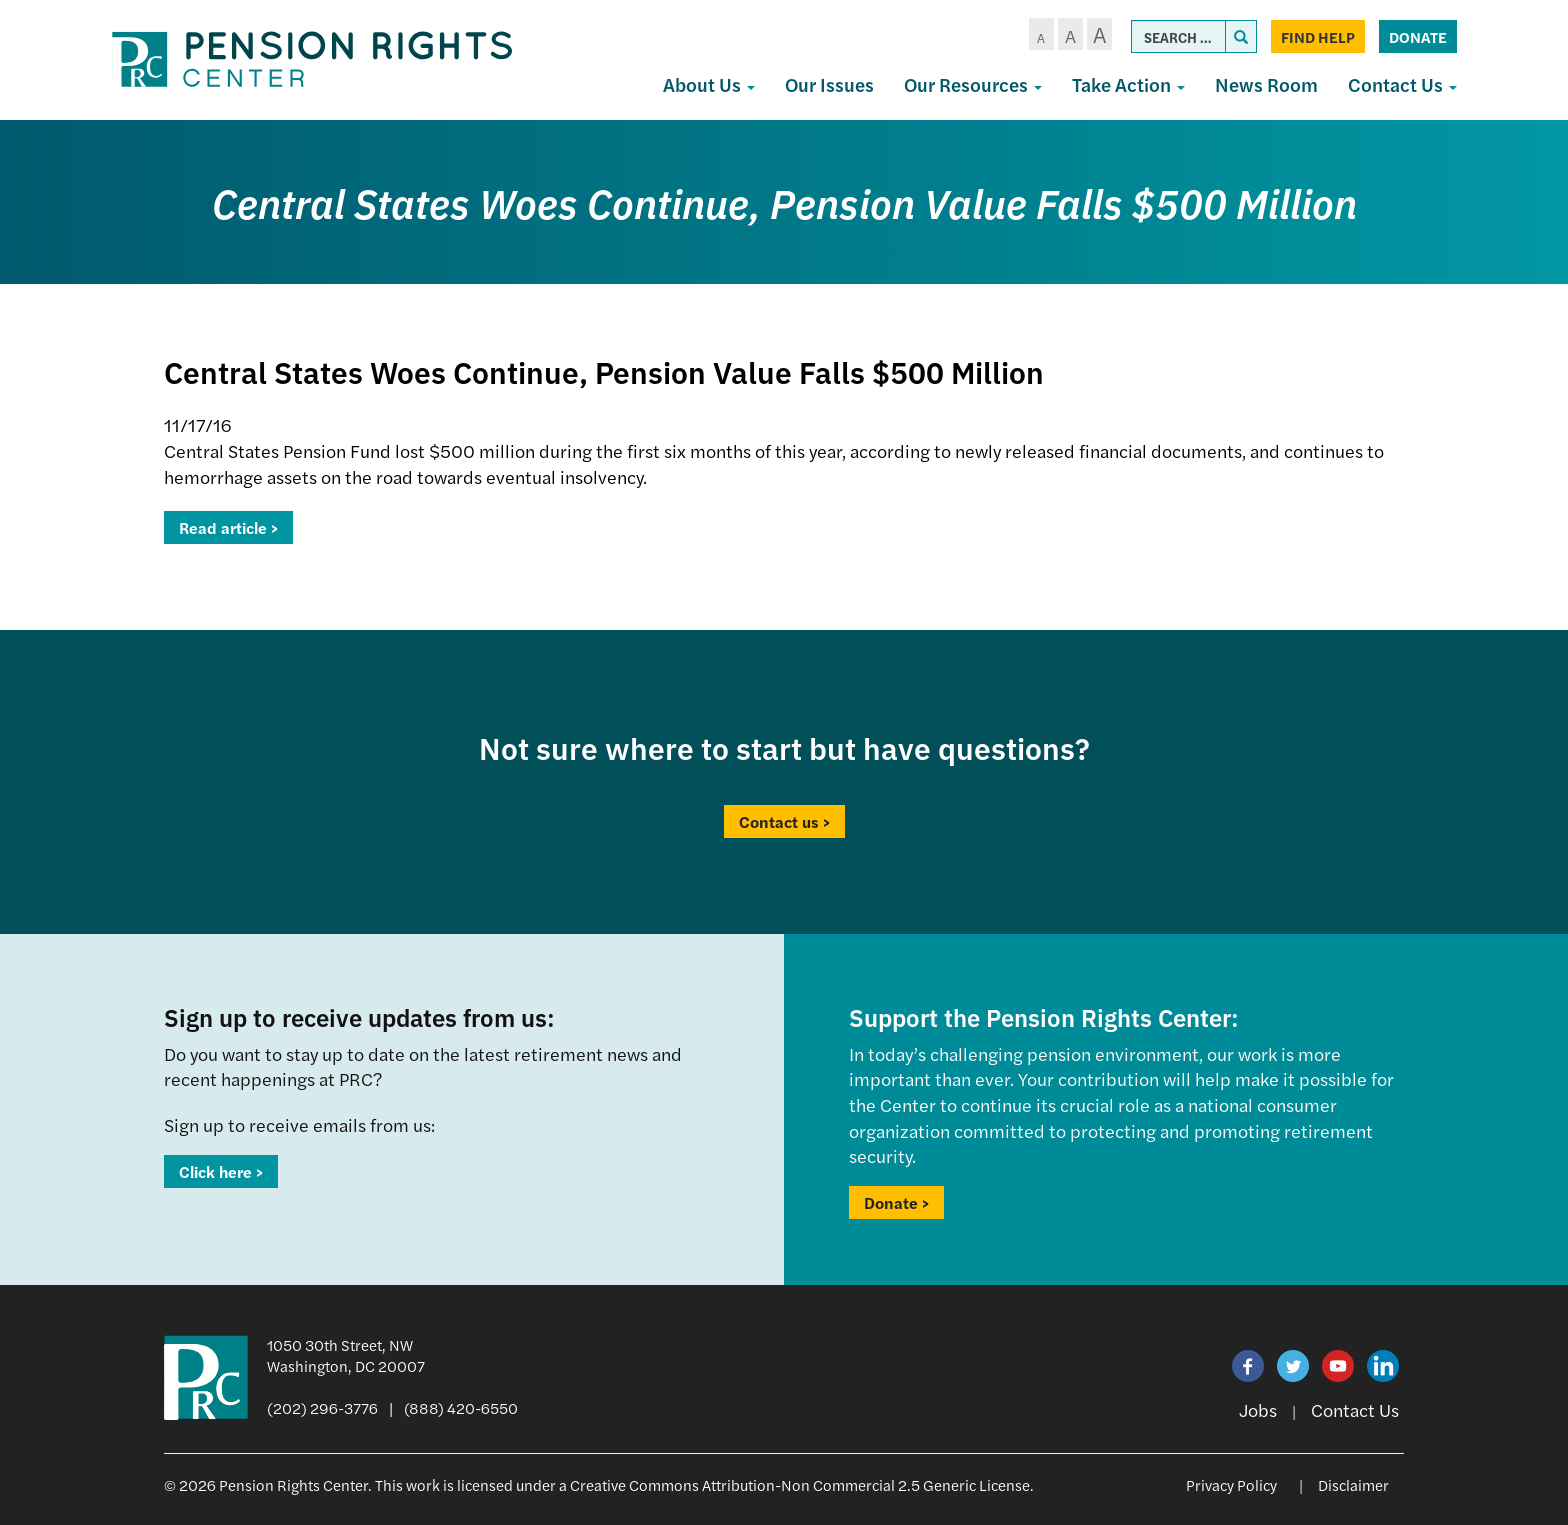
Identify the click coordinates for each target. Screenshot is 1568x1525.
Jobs (1258, 1409)
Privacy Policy (1231, 1484)
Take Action (1128, 84)
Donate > (896, 1202)
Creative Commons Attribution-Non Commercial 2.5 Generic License (800, 1484)
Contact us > (784, 821)
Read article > (228, 527)
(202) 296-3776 (322, 1407)
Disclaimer (1353, 1484)
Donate (1418, 36)
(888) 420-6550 (461, 1407)
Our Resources (973, 84)
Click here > (221, 1171)
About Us (709, 84)
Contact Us (1402, 84)
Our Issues (829, 84)
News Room (1266, 84)
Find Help (1318, 36)
